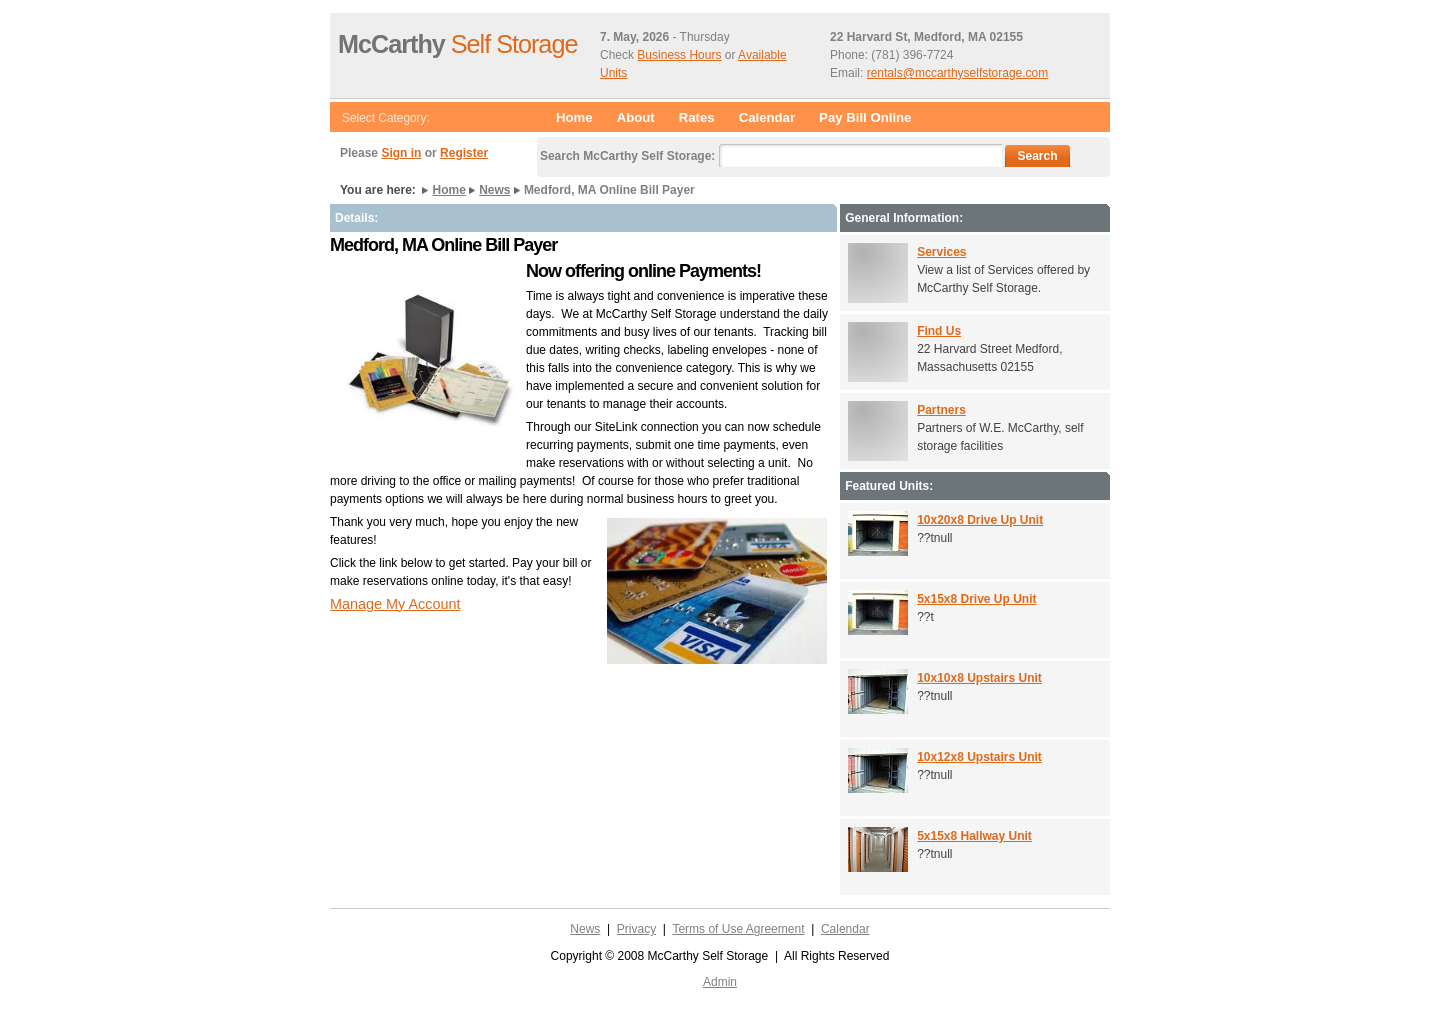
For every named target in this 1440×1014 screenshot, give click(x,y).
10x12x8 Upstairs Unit (979, 757)
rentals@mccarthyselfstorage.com (958, 73)
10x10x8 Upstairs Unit (979, 678)
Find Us (939, 331)
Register (464, 153)
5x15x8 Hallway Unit (974, 836)
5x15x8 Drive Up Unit (976, 599)
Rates (697, 117)
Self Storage (457, 44)
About (636, 117)
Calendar (767, 117)
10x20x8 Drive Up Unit (980, 520)
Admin (720, 982)
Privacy (636, 929)
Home (574, 117)
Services (941, 252)
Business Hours (679, 55)
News (494, 190)
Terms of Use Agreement (738, 929)
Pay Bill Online (865, 117)
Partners (941, 410)
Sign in (401, 153)
